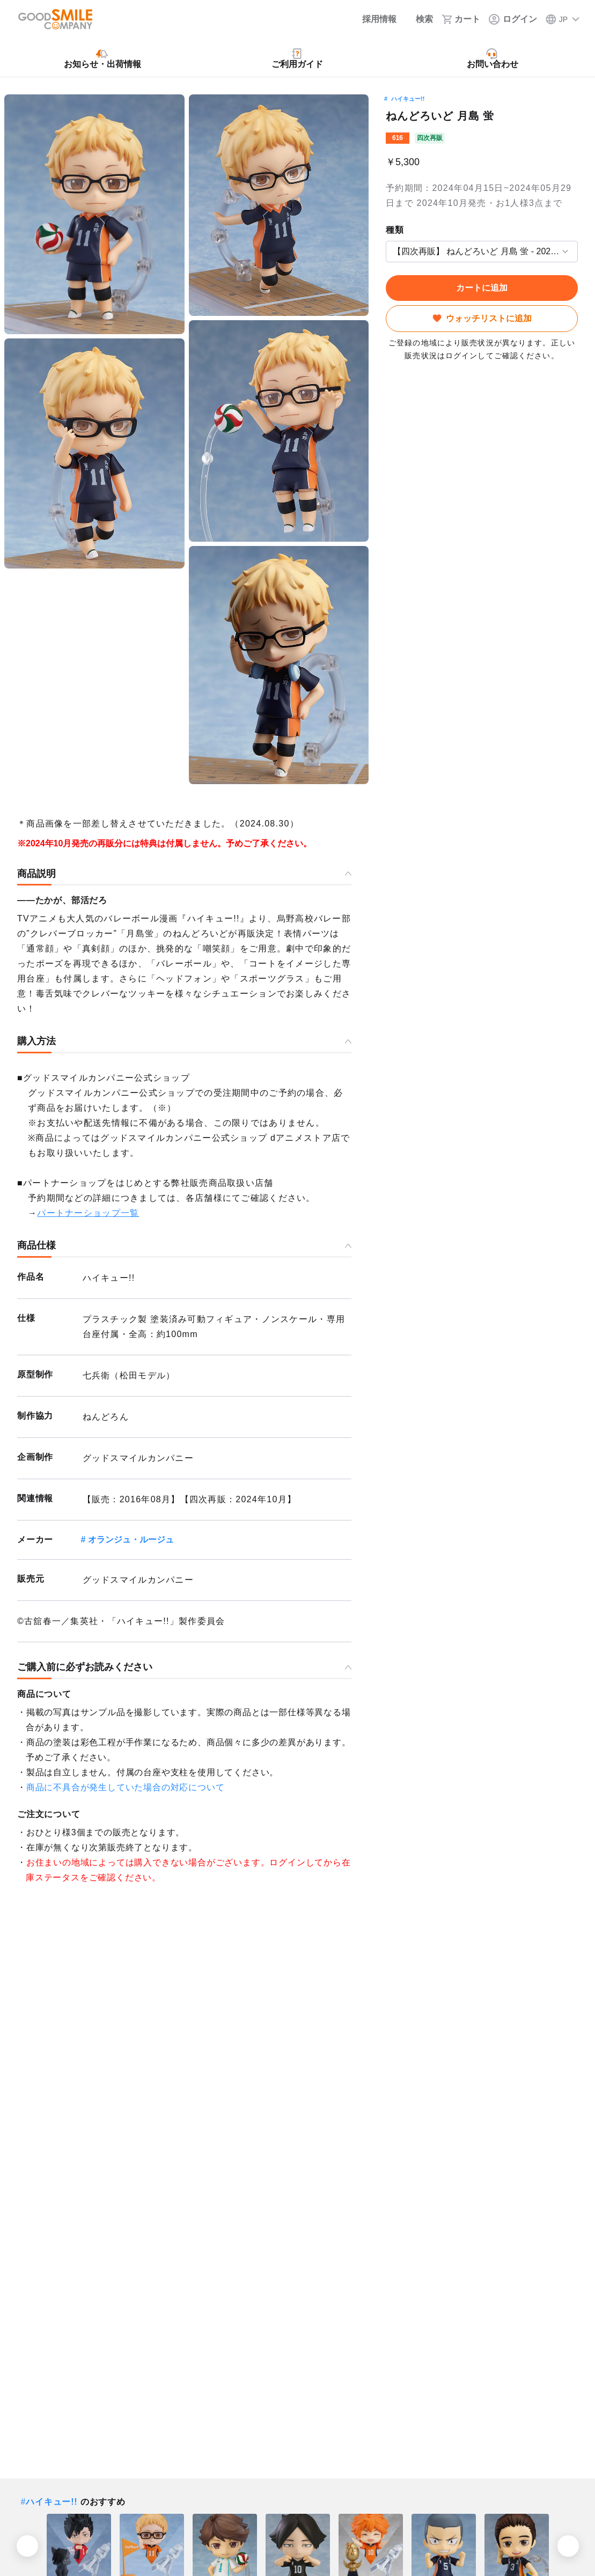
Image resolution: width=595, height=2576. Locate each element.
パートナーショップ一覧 (88, 1212)
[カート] (461, 19)
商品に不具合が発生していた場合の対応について (125, 1787)
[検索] (419, 19)
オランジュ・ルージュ (131, 1539)
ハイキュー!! (407, 98)
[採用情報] (372, 19)
